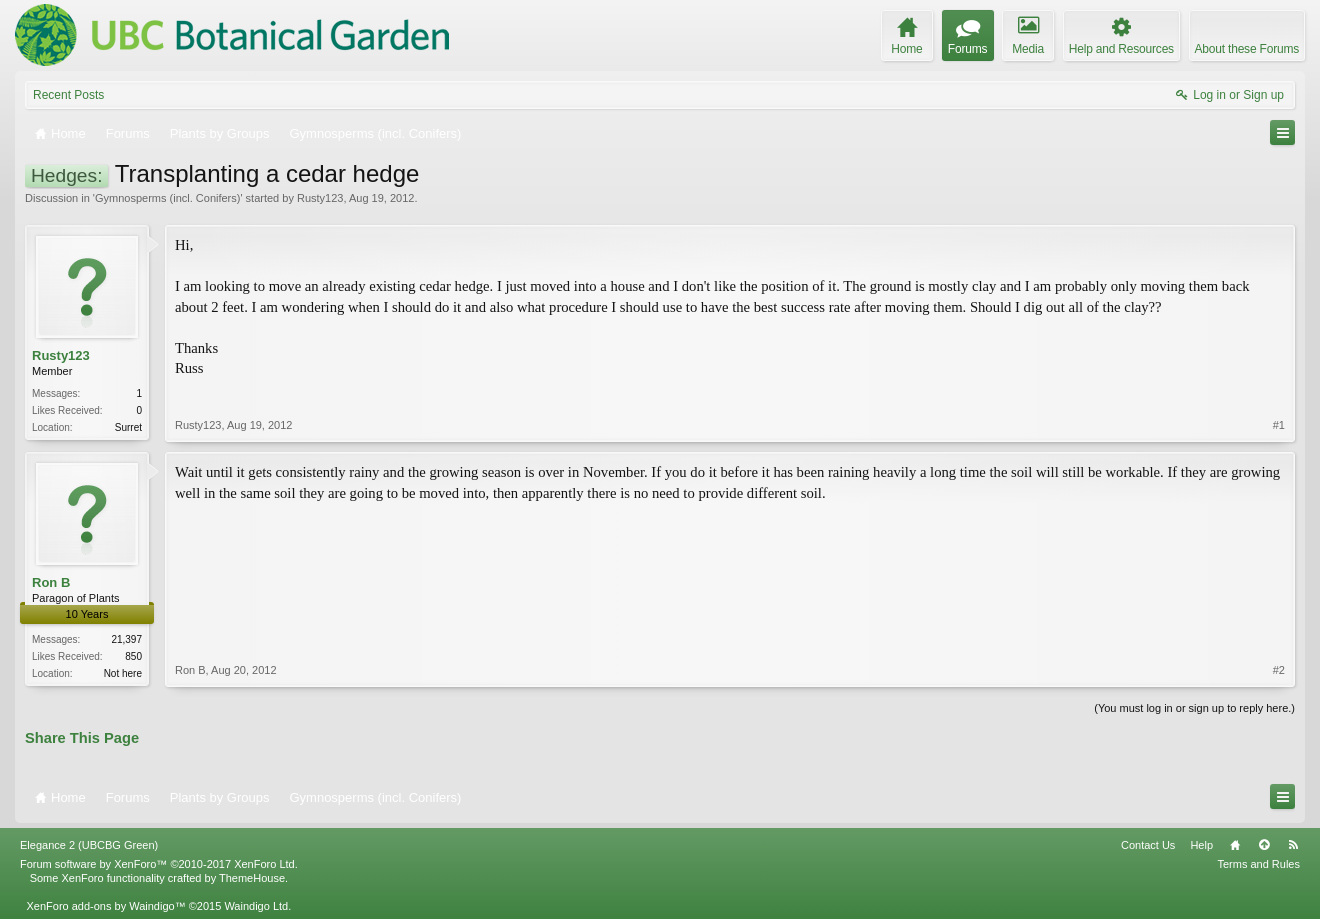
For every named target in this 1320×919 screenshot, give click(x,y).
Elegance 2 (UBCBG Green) (89, 845)
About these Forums (1247, 49)
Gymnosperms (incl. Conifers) (167, 198)
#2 (1279, 670)
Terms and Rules (1258, 864)
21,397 (126, 639)
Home (1235, 845)
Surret (128, 427)
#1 (1279, 425)
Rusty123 (320, 198)
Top (1264, 845)
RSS (1293, 845)
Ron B (51, 582)
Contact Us (1148, 845)
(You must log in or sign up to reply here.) (1194, 708)
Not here (123, 673)
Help (1201, 845)
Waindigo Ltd (256, 906)
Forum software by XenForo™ (159, 864)
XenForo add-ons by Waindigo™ (105, 906)
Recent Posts (68, 95)
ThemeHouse (252, 878)
